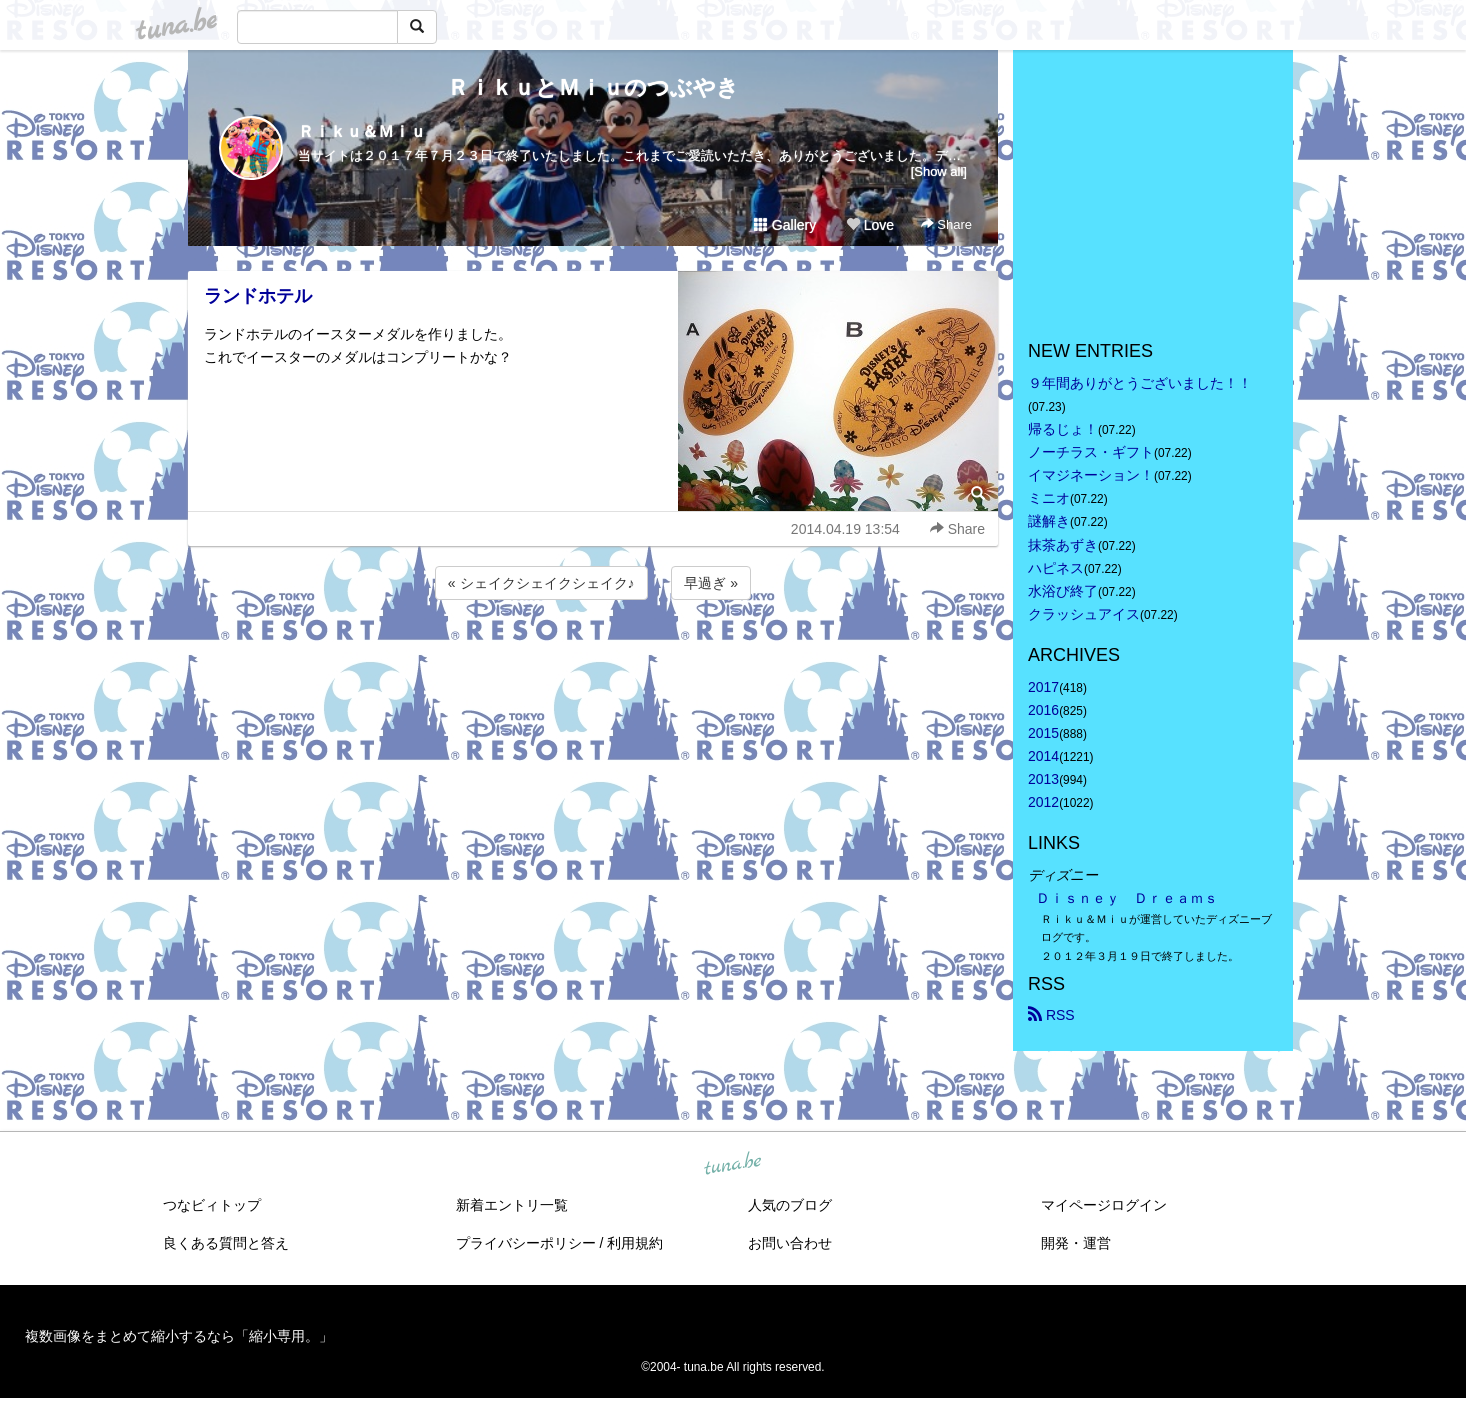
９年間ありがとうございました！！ (1140, 383)
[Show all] (939, 171)
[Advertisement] (593, 658)
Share (946, 224)
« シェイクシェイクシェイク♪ (541, 583)
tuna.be (732, 1164)
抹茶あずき (1063, 545)
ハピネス (1056, 568)
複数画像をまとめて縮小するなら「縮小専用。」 (179, 1336)
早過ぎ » (711, 583)
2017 (1043, 687)
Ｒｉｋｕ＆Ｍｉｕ (362, 131)
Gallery (785, 225)
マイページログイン (1104, 1205)
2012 (1043, 802)
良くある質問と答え (226, 1243)
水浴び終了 (1063, 591)
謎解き (1049, 521)
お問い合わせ (790, 1243)
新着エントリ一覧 (512, 1205)
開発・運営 (1076, 1243)
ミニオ (1049, 498)
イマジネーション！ (1091, 475)
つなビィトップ (212, 1205)
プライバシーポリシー (526, 1243)
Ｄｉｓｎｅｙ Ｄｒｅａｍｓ (1127, 898)
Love (870, 225)
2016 (1043, 710)
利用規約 (635, 1243)
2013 (1043, 779)
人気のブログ (790, 1205)
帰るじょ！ (1063, 429)
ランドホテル (258, 296)
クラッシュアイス (1084, 614)
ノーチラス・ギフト (1091, 452)
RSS (1051, 1015)
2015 (1043, 733)
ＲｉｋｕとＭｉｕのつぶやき (593, 87)
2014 (1043, 756)
